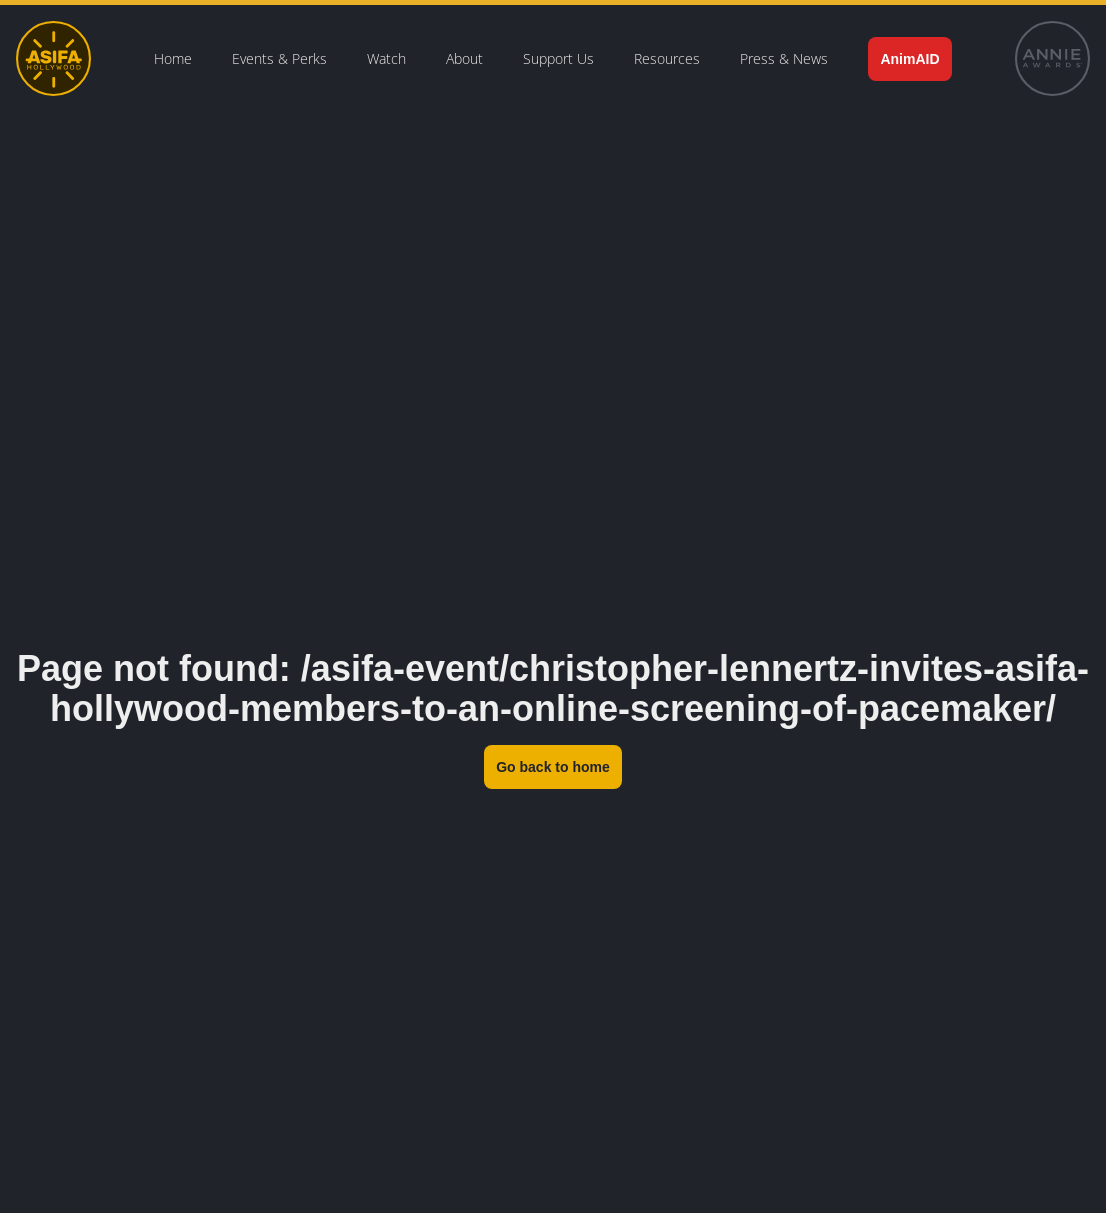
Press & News (784, 58)
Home (173, 58)
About (464, 58)
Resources (667, 58)
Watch (386, 58)
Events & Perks (279, 58)
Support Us (558, 58)
